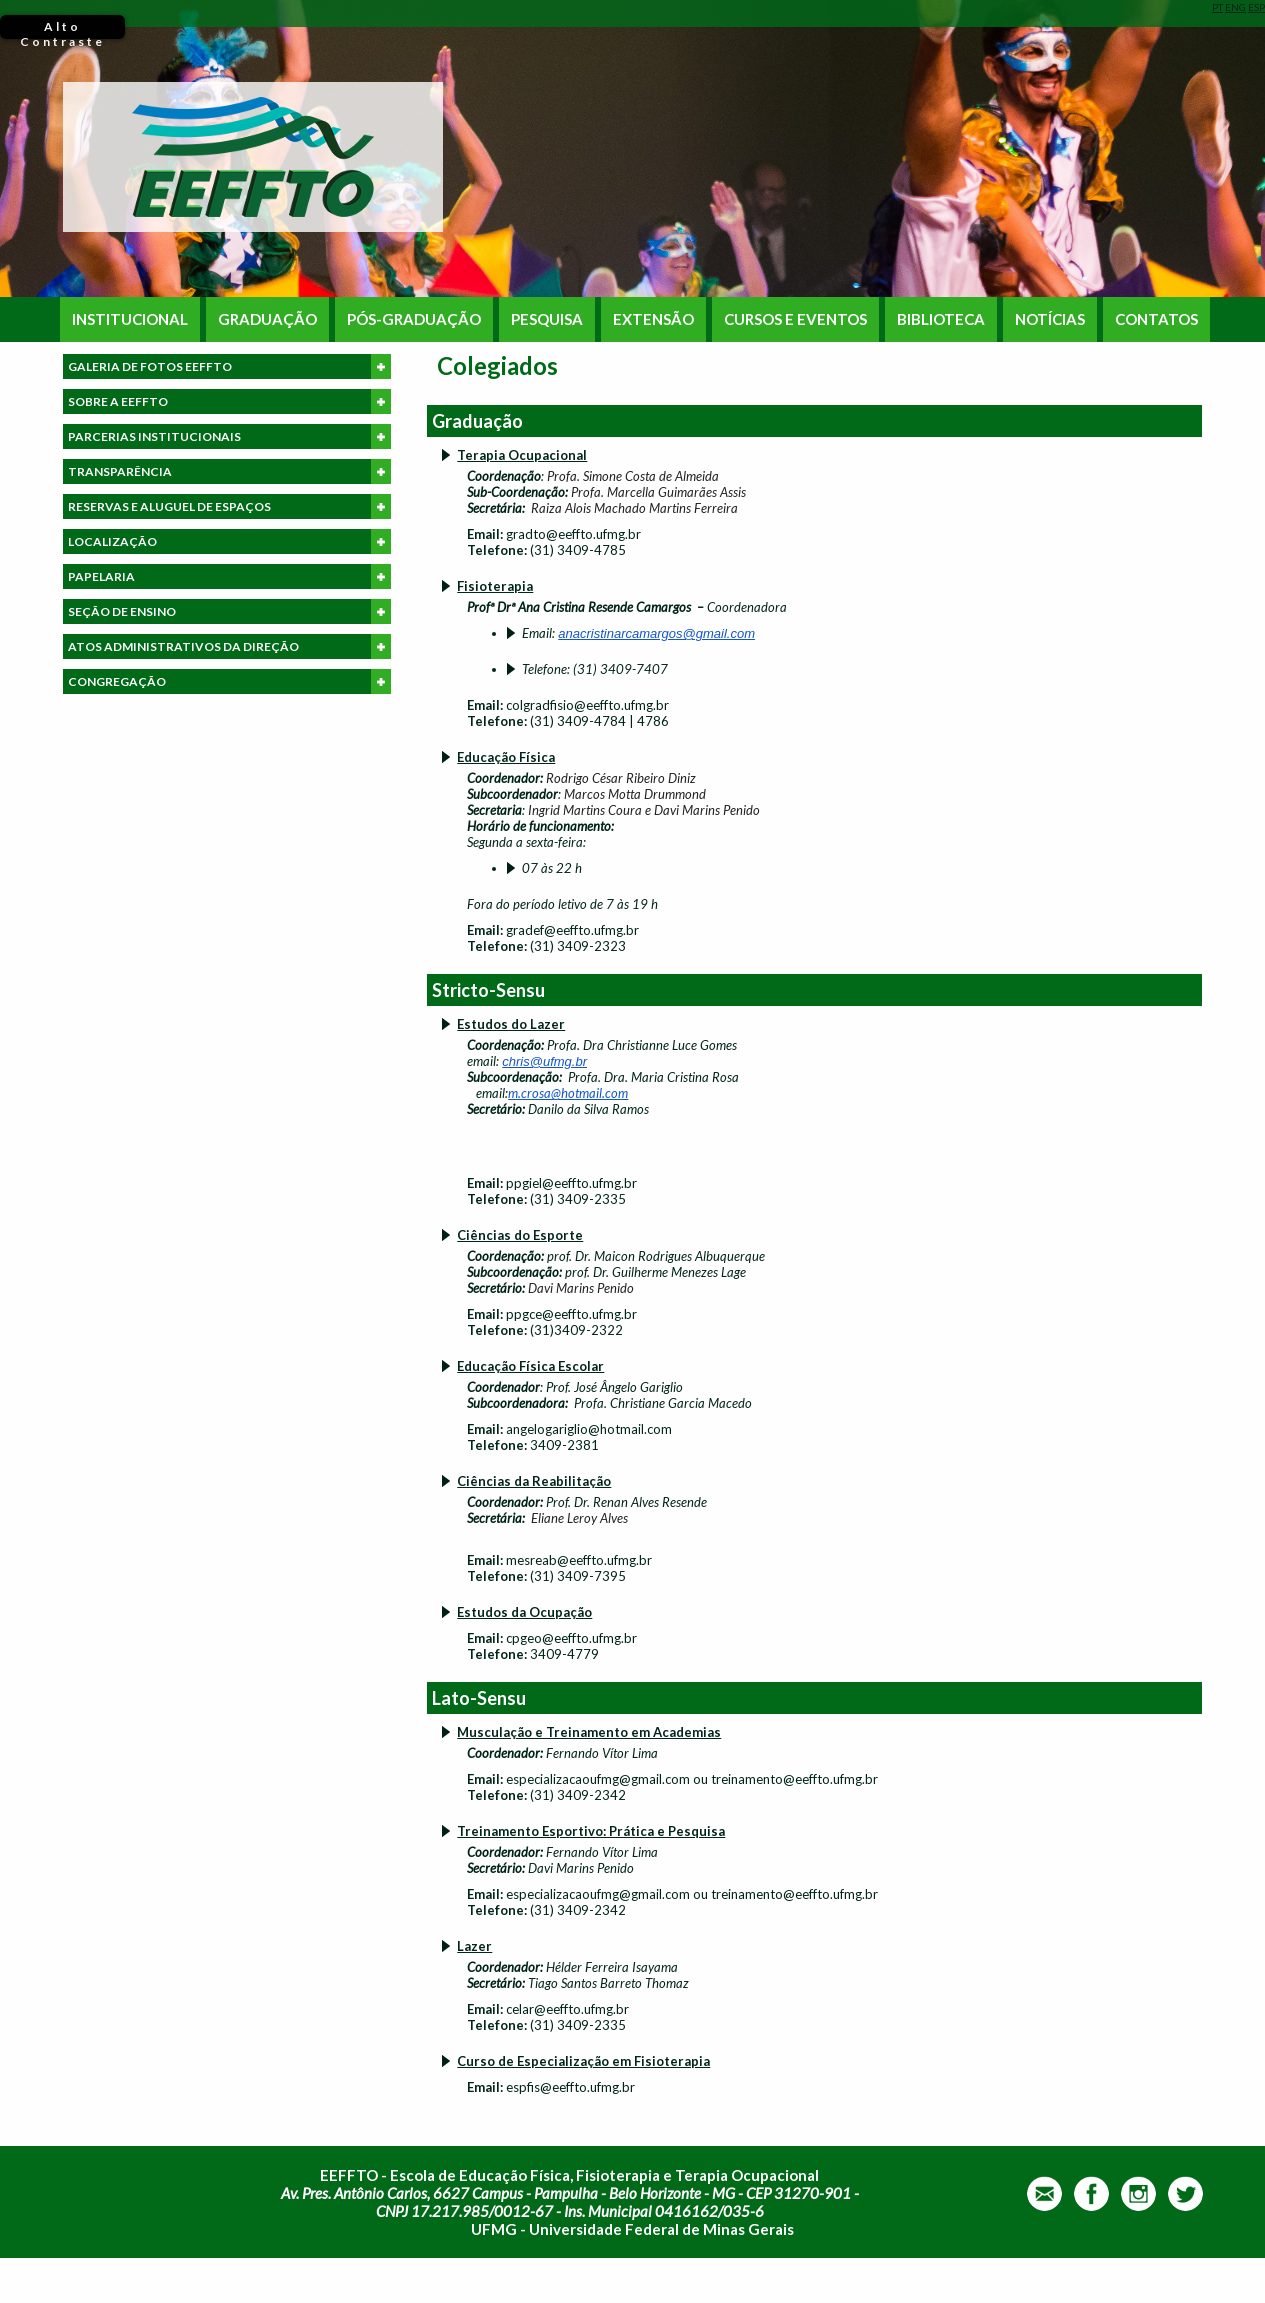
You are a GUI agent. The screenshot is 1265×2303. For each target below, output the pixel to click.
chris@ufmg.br (544, 1061)
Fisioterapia (495, 586)
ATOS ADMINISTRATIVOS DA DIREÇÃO (229, 646)
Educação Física (506, 757)
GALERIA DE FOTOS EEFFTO (229, 366)
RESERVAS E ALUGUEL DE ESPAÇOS (229, 506)
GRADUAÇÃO (267, 319)
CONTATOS (1156, 319)
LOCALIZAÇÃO (229, 541)
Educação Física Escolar (530, 1366)
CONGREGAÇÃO (229, 681)
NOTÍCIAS (1050, 319)
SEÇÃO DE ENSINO (229, 611)
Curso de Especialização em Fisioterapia (583, 2061)
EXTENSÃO (653, 319)
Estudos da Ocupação (524, 1612)
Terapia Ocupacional (522, 455)
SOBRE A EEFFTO (229, 401)
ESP (1256, 7)
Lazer (474, 1946)
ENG (1235, 7)
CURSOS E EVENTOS (795, 319)
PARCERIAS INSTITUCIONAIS (229, 436)
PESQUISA (547, 319)
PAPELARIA (229, 576)
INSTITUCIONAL (130, 319)
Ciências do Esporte (520, 1235)
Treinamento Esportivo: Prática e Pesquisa (591, 1831)
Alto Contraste (62, 29)
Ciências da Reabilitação (534, 1481)
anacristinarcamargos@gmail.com (656, 633)
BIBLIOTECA (941, 319)
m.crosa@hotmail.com (568, 1093)
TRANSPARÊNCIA (229, 471)
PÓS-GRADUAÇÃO (414, 319)
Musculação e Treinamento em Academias (589, 1732)
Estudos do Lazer (511, 1024)
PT (1217, 7)
